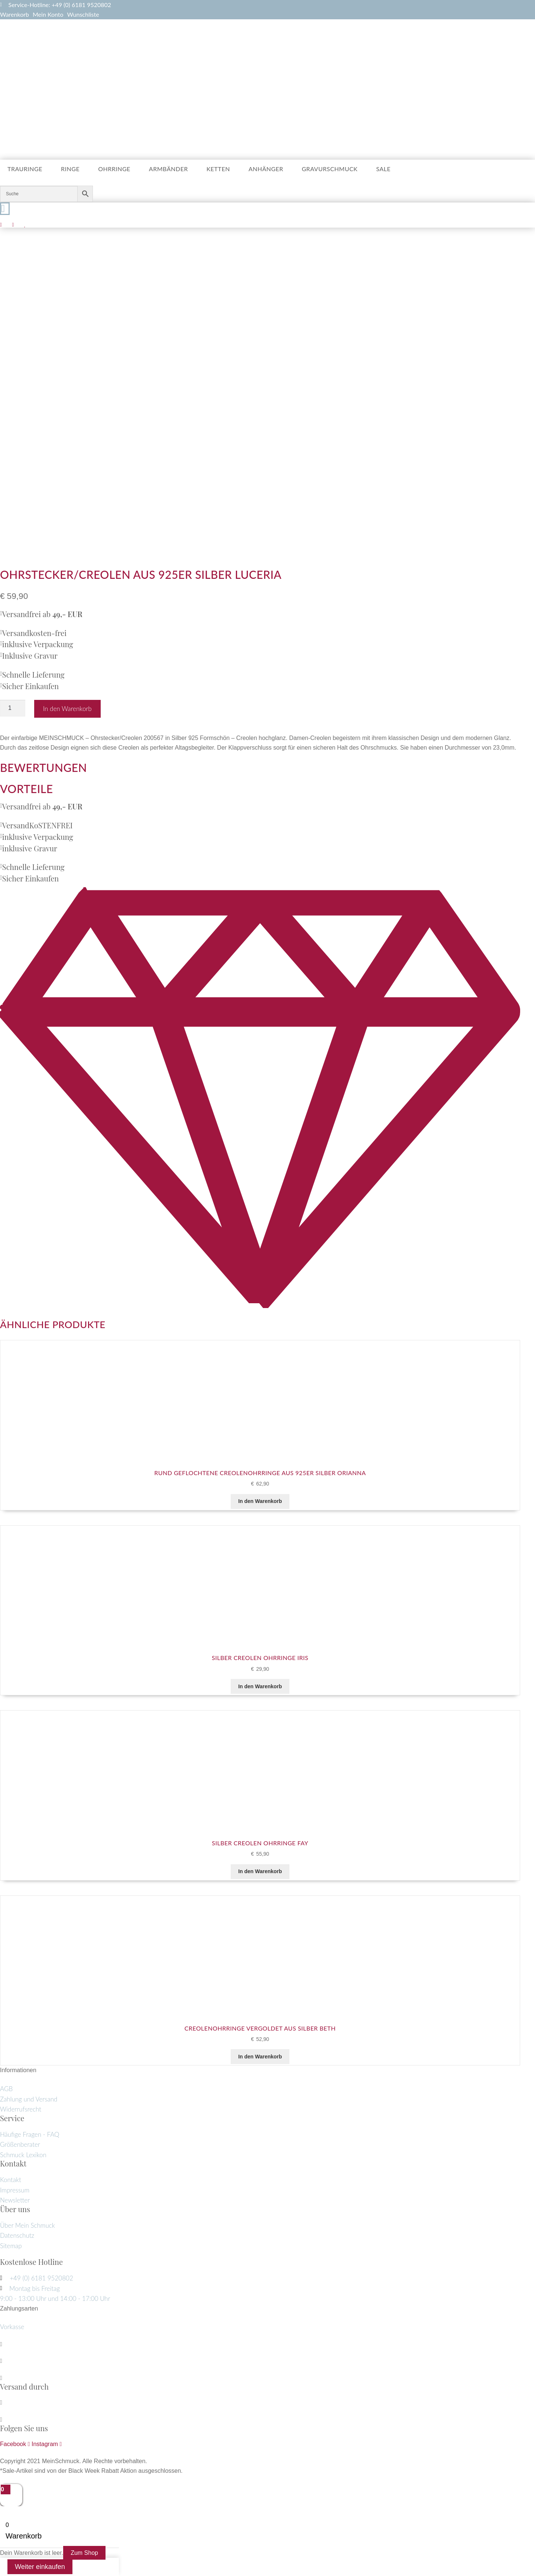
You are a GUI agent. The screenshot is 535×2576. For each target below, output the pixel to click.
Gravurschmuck (329, 168)
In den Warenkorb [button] (260, 1501)
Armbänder (168, 168)
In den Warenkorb (67, 709)
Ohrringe (114, 168)
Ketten (218, 168)
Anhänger (266, 168)
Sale (383, 168)
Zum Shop (84, 2553)
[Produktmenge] (12, 708)
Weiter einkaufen (40, 2566)
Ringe (70, 168)
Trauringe (24, 168)
